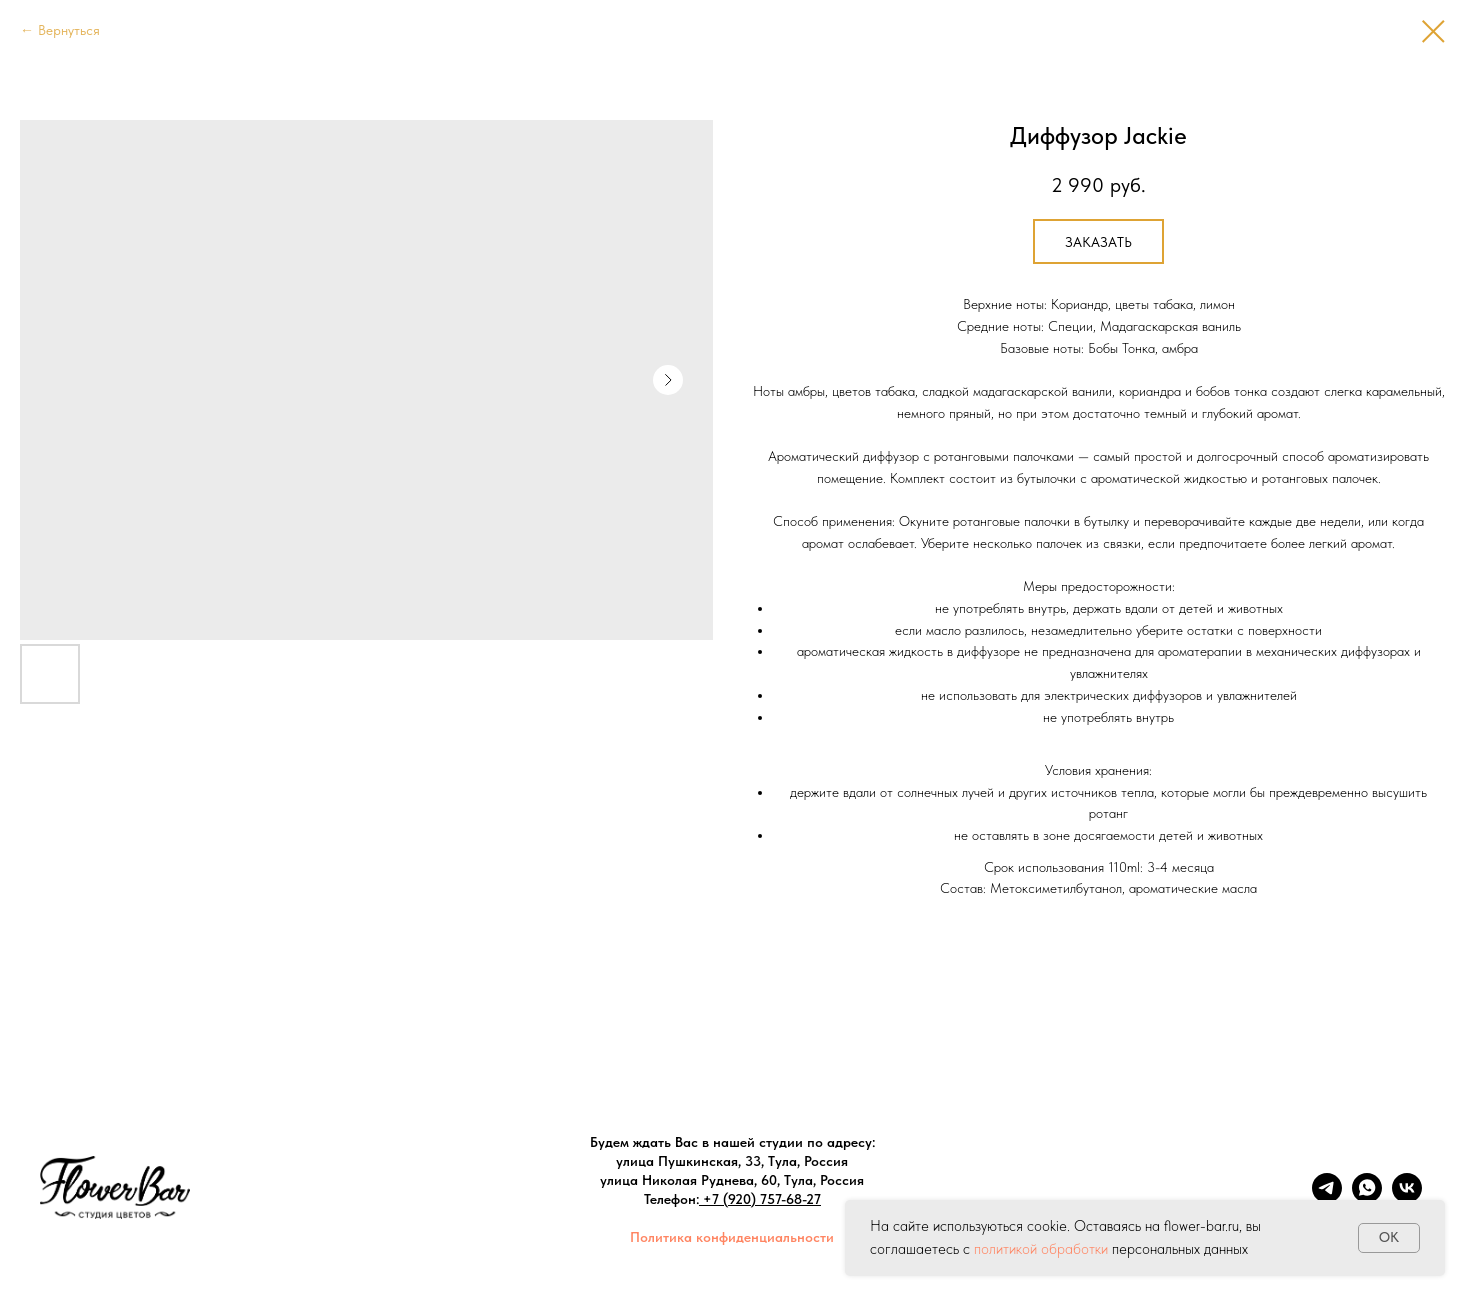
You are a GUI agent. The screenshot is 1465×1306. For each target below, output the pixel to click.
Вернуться (69, 30)
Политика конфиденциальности (732, 1237)
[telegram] (1327, 1197)
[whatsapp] (1367, 1197)
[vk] (1407, 1197)
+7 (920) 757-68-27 (762, 1199)
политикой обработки (1041, 1249)
